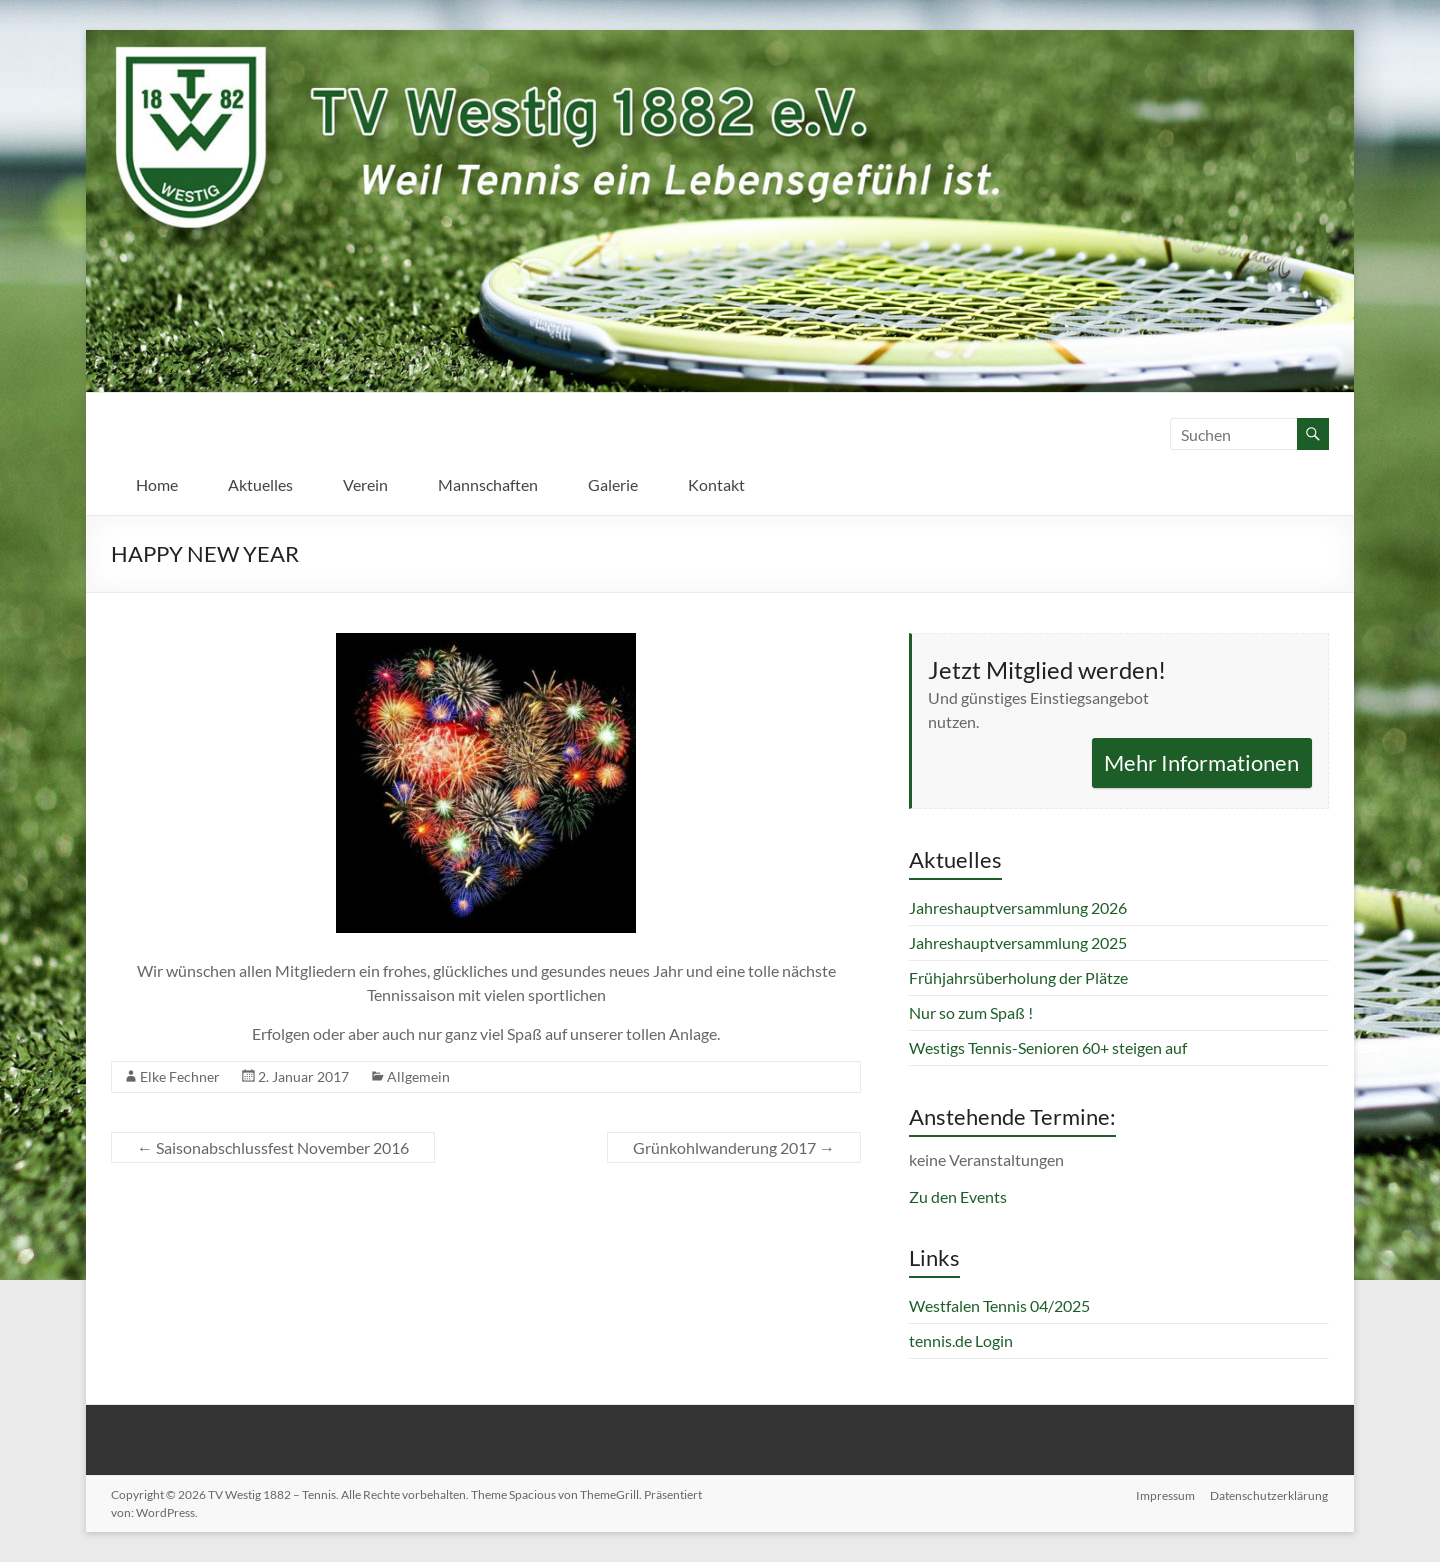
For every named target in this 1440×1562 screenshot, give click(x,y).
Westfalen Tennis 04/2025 (999, 1305)
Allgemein (418, 1076)
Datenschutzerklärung (1270, 1494)
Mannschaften (488, 484)
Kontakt (716, 484)
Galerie (613, 484)
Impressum (1165, 1494)
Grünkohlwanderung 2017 (734, 1147)
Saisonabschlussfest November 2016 (273, 1147)
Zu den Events (958, 1196)
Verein (365, 484)
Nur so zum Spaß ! (971, 1012)
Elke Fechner (180, 1076)
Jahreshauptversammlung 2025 (1018, 942)
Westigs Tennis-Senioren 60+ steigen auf (1048, 1047)
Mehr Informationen (1201, 762)
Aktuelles (260, 484)
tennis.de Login (961, 1340)
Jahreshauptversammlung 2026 (1018, 907)
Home (157, 484)
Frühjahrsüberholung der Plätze (1018, 977)
